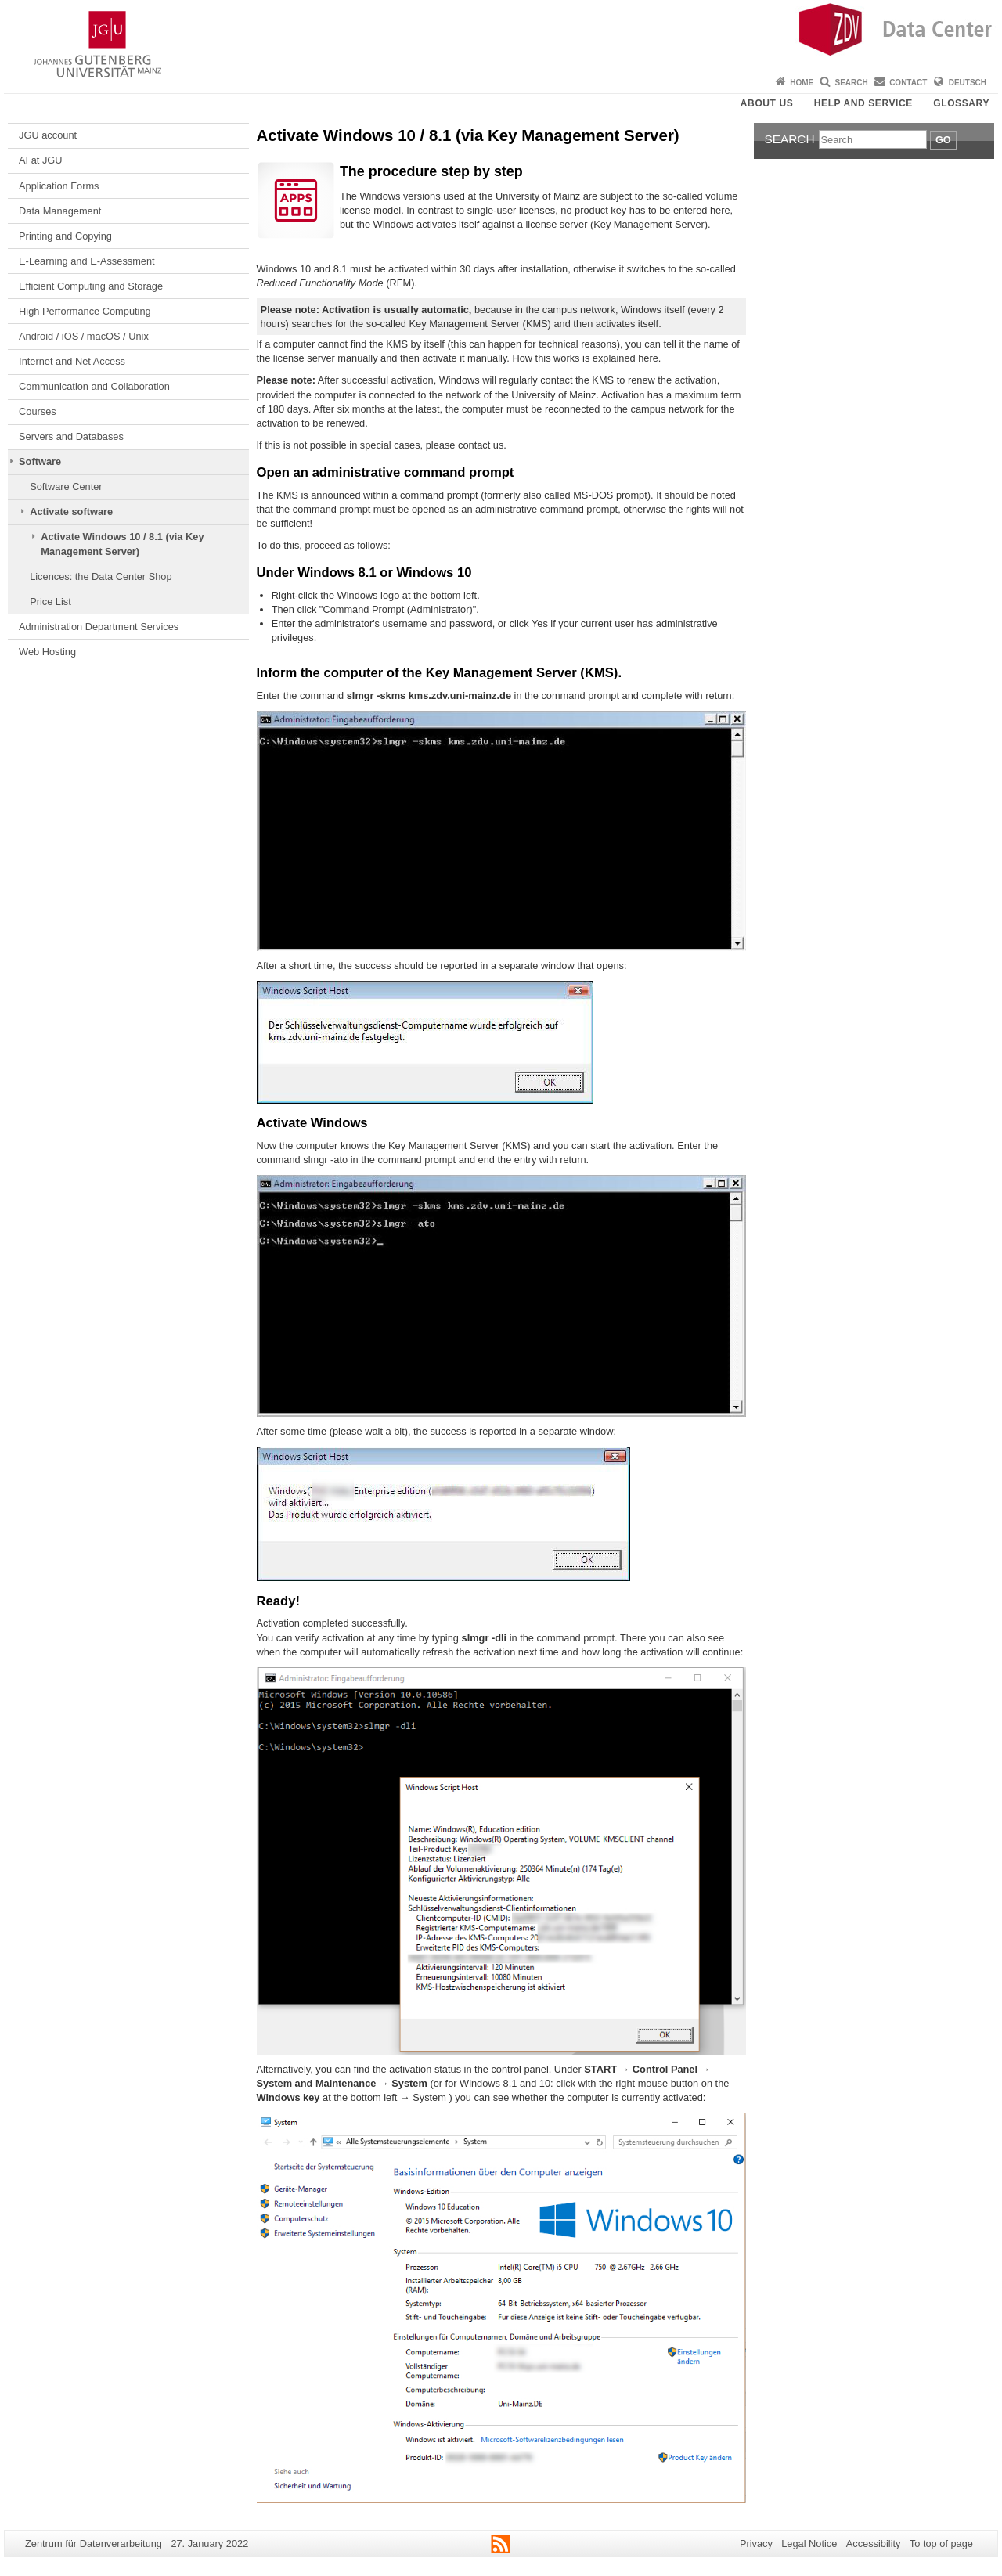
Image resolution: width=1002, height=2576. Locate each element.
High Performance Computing (85, 311)
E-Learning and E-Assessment (87, 261)
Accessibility (873, 2543)
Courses (37, 411)
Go (943, 140)
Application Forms (59, 186)
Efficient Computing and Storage (91, 286)
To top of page (941, 2543)
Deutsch (967, 82)
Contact (908, 82)
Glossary (961, 103)
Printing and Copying (65, 236)
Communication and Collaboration (94, 386)
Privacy (756, 2543)
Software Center (66, 486)
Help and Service (863, 103)
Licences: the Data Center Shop (100, 576)
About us (767, 103)
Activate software (71, 511)
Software (40, 461)
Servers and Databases (71, 436)
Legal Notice (809, 2543)
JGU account (48, 135)
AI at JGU (40, 160)
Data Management (60, 211)
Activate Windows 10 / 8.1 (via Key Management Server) (122, 544)
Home (801, 82)
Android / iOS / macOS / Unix (84, 336)
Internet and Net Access (72, 361)
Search (851, 82)
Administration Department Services (98, 626)
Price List (50, 601)
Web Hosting (47, 652)
